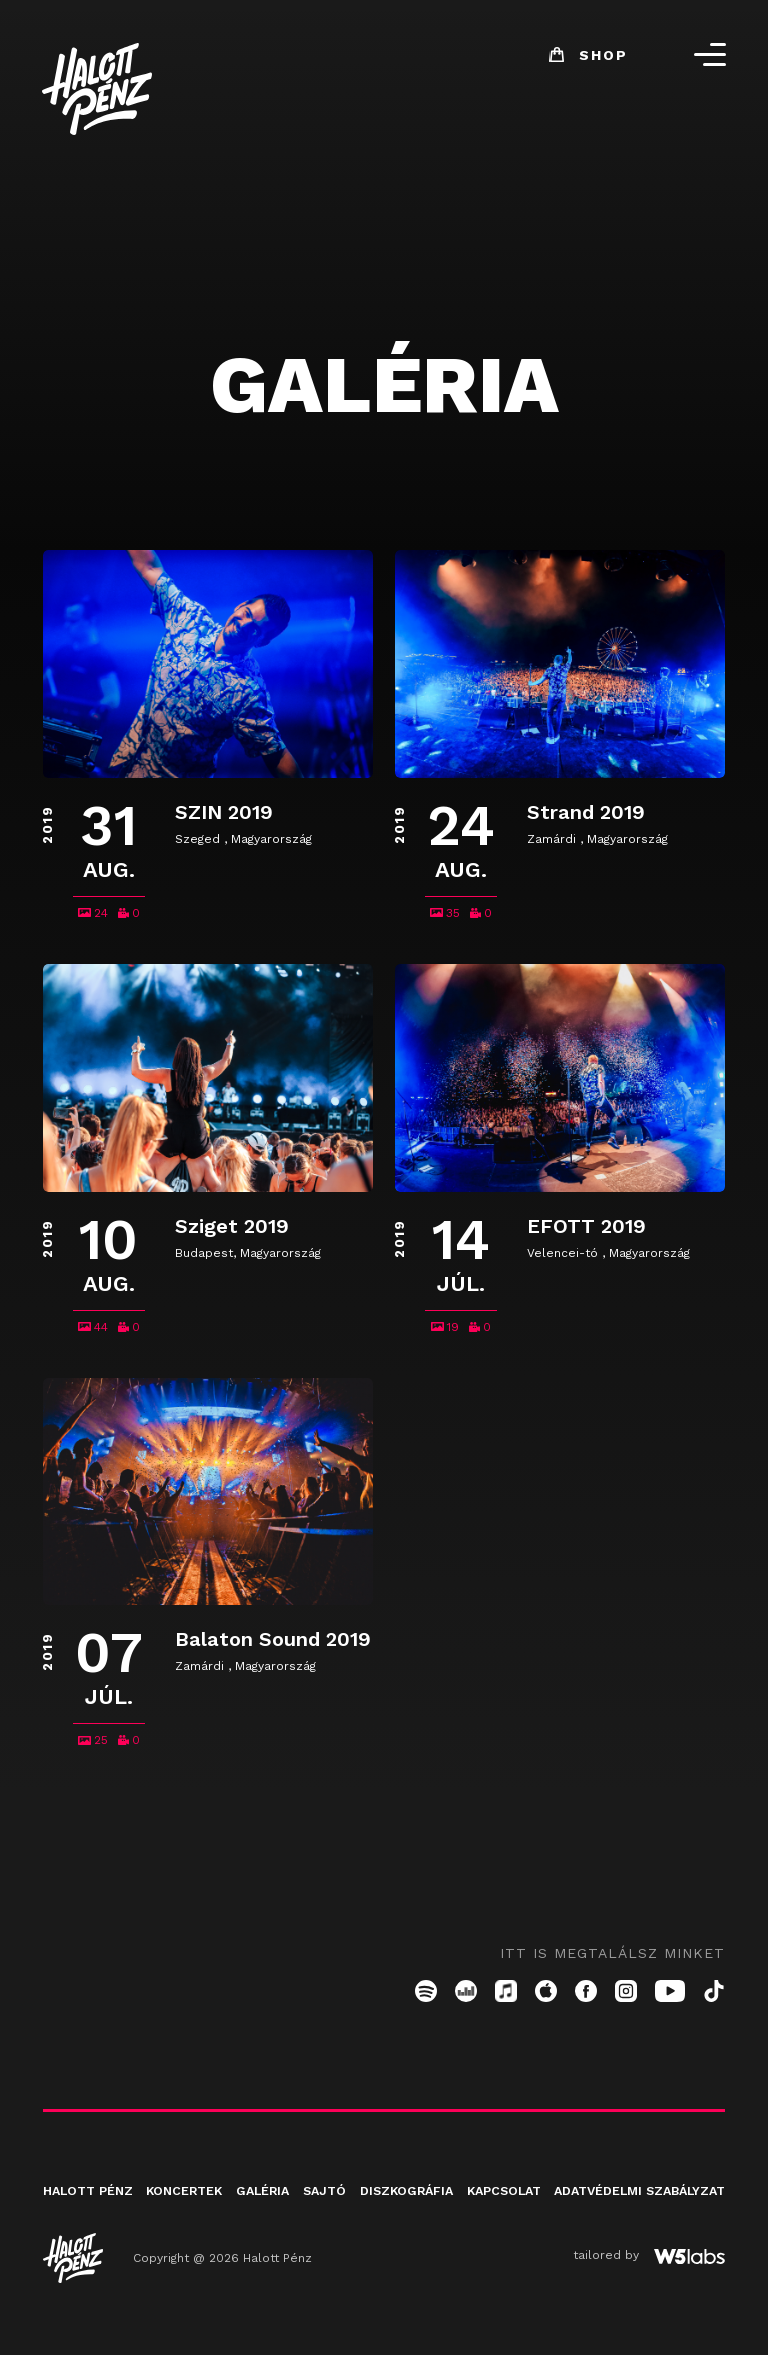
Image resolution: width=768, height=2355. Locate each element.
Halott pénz (87, 2213)
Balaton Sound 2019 (273, 1661)
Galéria (262, 2213)
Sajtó (325, 2213)
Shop (574, 61)
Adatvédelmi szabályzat (639, 2213)
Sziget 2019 (232, 1240)
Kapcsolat (502, 2213)
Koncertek (184, 2213)
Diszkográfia (406, 2213)
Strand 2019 (586, 819)
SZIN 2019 (224, 819)
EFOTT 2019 (586, 1240)
